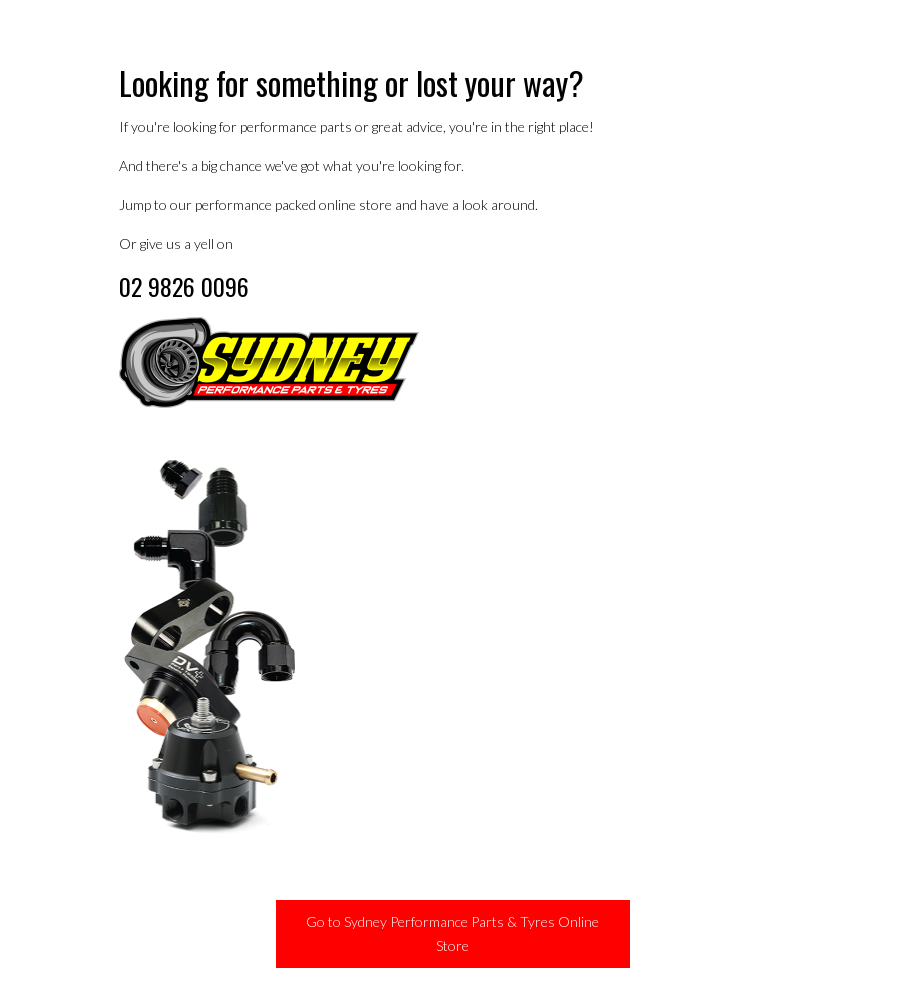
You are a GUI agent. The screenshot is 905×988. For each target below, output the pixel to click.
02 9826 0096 (184, 286)
